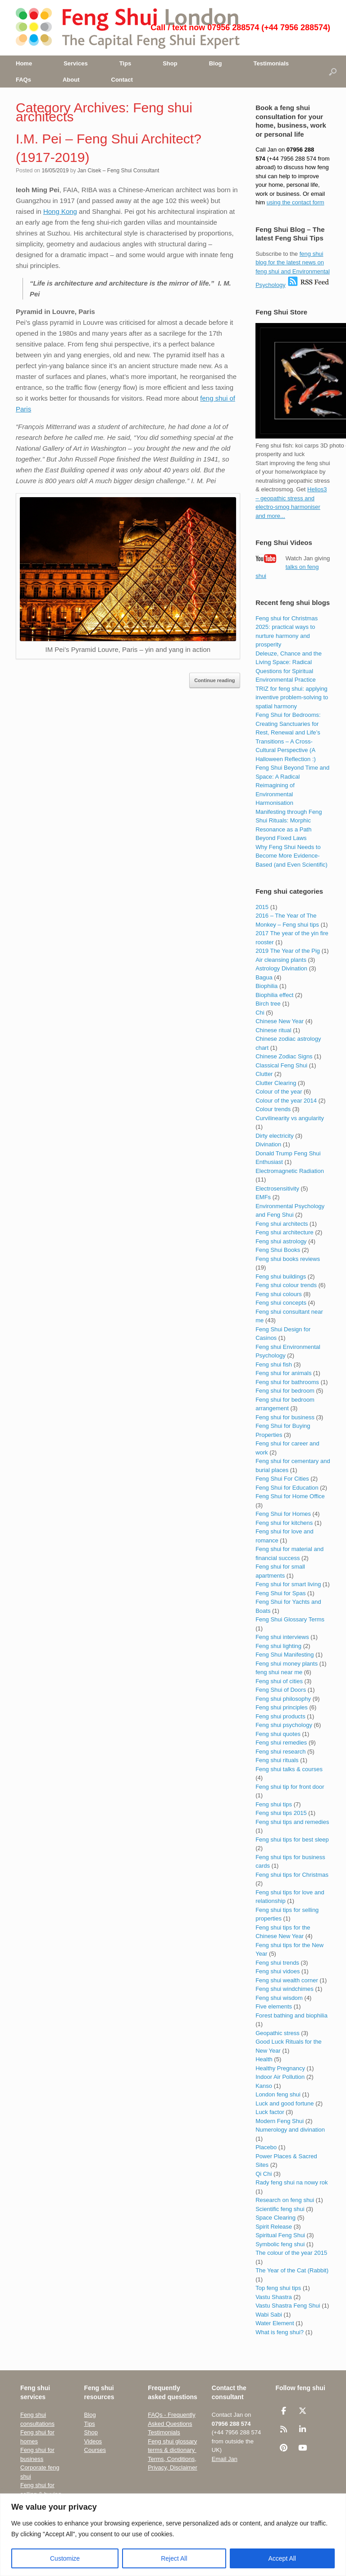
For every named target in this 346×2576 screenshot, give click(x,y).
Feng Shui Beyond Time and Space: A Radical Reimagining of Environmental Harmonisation (292, 785)
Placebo (266, 2147)
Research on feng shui (284, 2200)
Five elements (273, 2006)
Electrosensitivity (277, 1188)
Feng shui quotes (277, 1734)
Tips (125, 63)
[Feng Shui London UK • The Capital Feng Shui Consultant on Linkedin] (302, 2429)
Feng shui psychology (283, 1725)
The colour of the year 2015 (291, 2252)
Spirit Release (273, 2226)
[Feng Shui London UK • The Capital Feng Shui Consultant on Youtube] (302, 2447)
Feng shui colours (278, 1294)
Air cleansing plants (280, 959)
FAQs (23, 79)
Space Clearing (275, 2217)
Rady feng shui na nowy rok (291, 2182)
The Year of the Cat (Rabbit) (291, 2270)
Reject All (174, 2558)
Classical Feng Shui (281, 1065)
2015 (262, 907)
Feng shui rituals (276, 1760)
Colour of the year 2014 (286, 1100)
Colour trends (273, 1109)
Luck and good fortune (284, 2103)
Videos (93, 2441)
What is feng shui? (279, 2332)
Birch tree (268, 1003)
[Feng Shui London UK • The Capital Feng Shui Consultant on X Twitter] (302, 2410)
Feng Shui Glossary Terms (289, 1619)
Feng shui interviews (282, 1637)
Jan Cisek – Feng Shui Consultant (118, 170)
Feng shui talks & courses (289, 1769)
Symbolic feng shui (280, 2244)
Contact (122, 79)
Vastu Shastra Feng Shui (287, 2305)
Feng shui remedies (281, 1742)
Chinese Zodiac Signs (283, 1056)
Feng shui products (280, 1716)
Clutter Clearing (275, 1083)
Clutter (264, 1074)
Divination (268, 1144)
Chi (259, 1012)
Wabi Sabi (268, 2314)
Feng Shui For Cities (282, 1478)
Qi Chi (263, 2173)
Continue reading (214, 680)
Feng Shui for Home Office (290, 1496)
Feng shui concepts (280, 1302)
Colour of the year (278, 1091)
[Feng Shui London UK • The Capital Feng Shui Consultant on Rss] (283, 2429)
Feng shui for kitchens (284, 1522)
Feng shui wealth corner (286, 1980)
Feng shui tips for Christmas (291, 1874)
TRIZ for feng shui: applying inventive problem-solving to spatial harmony (291, 697)
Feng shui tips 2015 (280, 1813)
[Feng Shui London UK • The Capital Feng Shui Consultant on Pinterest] (283, 2447)
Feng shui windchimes (284, 1988)
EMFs (263, 1197)
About (71, 79)
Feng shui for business (284, 1417)
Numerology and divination (290, 2129)
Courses (95, 2450)
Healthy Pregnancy (280, 2068)
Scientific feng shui (279, 2209)
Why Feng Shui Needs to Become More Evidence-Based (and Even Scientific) (291, 856)
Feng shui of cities (279, 1681)
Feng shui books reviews (287, 1259)
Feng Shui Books (277, 1249)
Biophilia (266, 986)
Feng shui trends (277, 1962)
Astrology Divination (281, 968)
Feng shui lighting (278, 1646)
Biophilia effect (274, 995)
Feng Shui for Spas (280, 1593)
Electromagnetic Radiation (289, 1171)
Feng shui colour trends (286, 1285)
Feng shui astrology (280, 1241)
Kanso (263, 2085)
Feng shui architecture (284, 1232)
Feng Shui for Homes (283, 1513)
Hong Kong (60, 211)
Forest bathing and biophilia (291, 2015)
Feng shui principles (281, 1707)
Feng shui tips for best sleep (292, 1839)
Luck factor (269, 2112)
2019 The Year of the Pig (287, 950)
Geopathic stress (277, 2033)
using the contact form (295, 202)
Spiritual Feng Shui (280, 2235)
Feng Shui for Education (286, 1487)
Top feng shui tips (278, 2288)
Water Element (274, 2323)
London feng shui (277, 2094)
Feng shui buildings (280, 1276)
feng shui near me (278, 1672)
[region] (173, 2534)
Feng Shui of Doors (280, 1689)
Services (76, 63)
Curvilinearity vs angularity (289, 1118)
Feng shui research (280, 1751)
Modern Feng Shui (279, 2121)
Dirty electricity (274, 1135)
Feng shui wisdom (279, 1997)
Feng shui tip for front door (289, 1786)
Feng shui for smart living (288, 1584)
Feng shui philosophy (283, 1698)
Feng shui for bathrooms (287, 1382)
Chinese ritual (273, 1030)
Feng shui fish (273, 1364)
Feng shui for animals (283, 1373)
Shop (170, 63)
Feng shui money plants (286, 1663)
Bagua (264, 977)
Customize (65, 2558)
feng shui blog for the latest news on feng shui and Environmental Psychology (292, 269)
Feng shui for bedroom (284, 1390)
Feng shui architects (281, 1223)
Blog (215, 63)
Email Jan (224, 2459)
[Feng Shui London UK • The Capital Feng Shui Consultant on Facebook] (283, 2410)
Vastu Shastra (273, 2297)
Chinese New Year (279, 1021)
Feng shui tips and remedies (292, 1822)
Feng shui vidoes (277, 1971)
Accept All (282, 2558)
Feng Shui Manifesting (284, 1654)
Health (264, 2059)
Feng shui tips (273, 1804)
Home (24, 63)
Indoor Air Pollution (280, 2076)
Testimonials (271, 63)
